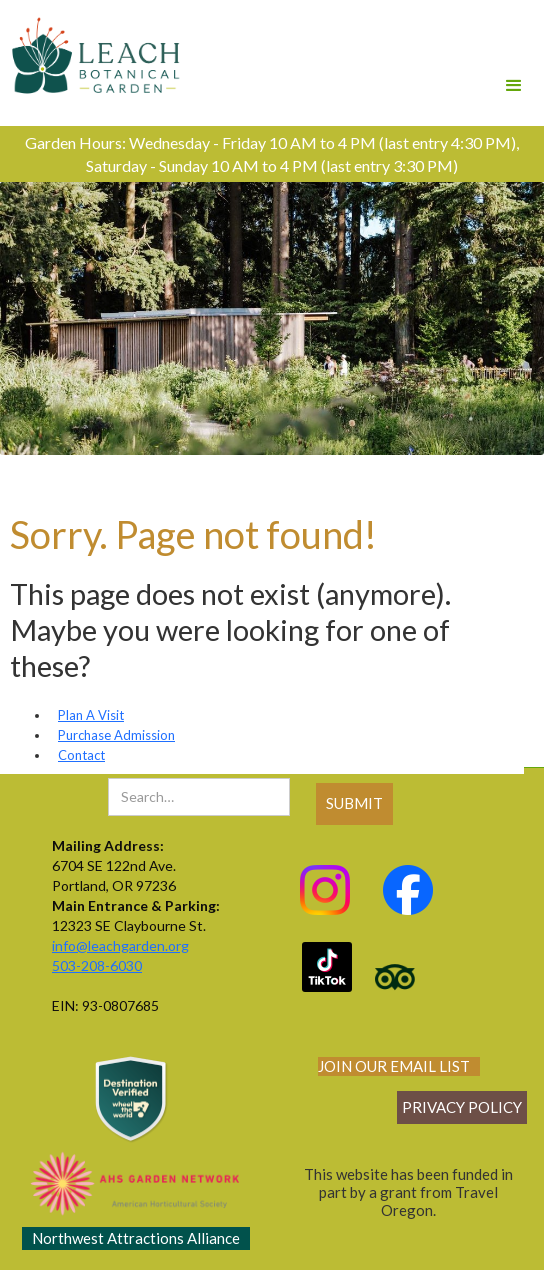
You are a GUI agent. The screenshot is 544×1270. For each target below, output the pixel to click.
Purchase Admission (116, 735)
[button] (514, 58)
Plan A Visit (91, 715)
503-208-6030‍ (97, 965)
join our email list (394, 1066)
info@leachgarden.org (120, 945)
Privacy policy (462, 1107)
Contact (81, 755)
